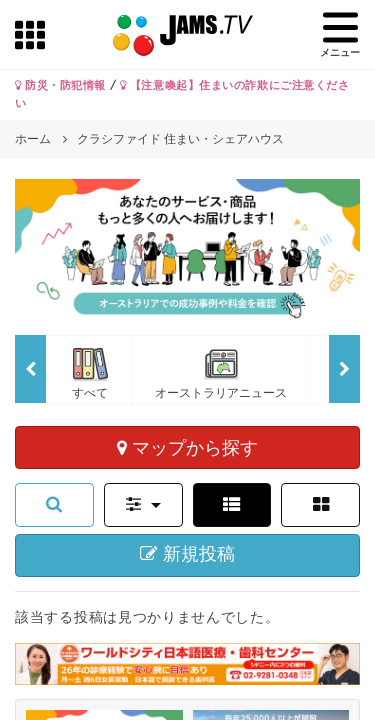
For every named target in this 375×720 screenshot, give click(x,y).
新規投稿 (187, 554)
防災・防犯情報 (60, 85)
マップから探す (187, 447)
